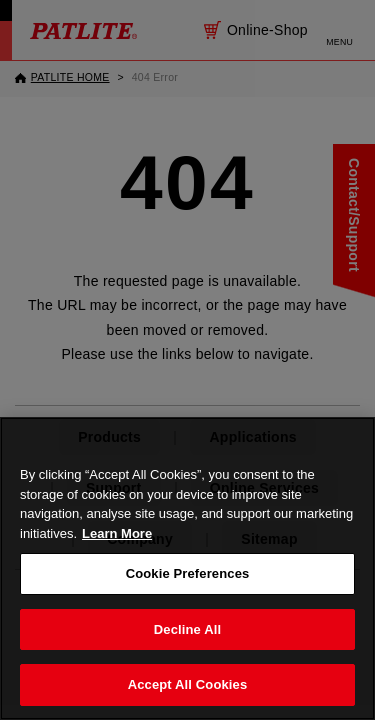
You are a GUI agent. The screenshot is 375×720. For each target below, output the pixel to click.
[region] (187, 568)
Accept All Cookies (188, 684)
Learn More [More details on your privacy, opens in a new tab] (117, 533)
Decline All (187, 629)
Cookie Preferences (188, 573)
